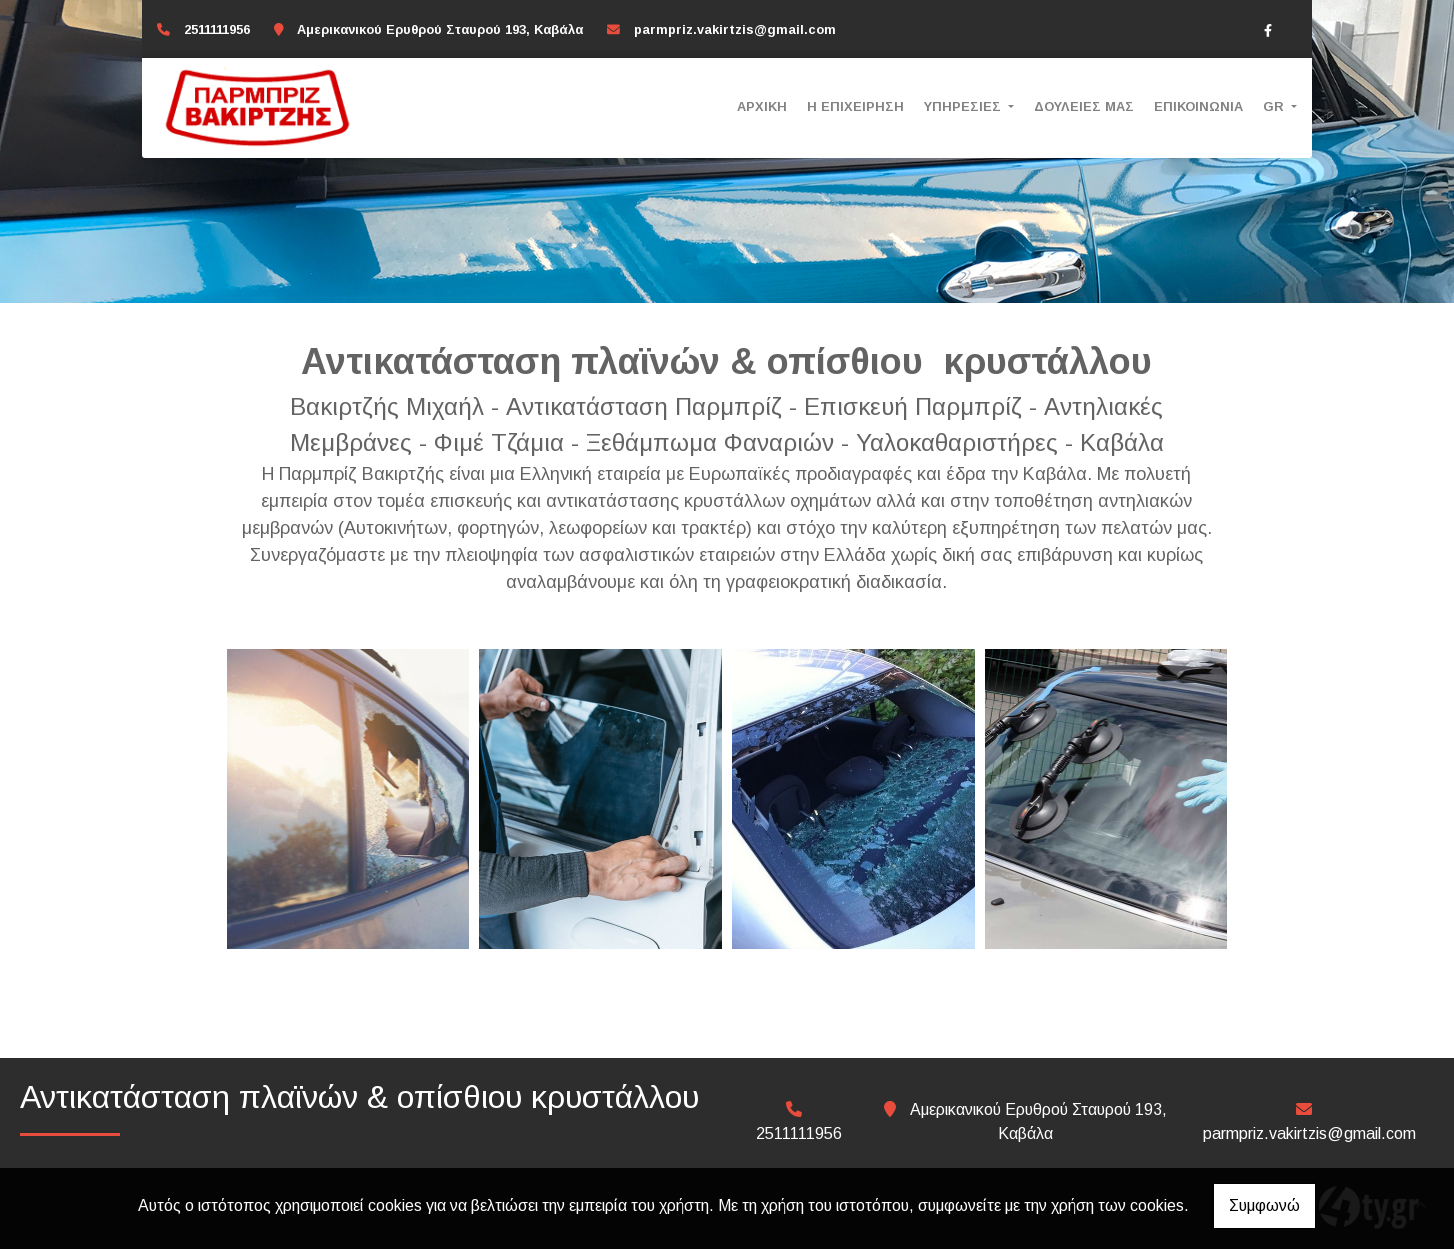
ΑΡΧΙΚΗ (762, 106)
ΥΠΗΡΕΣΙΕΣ (964, 106)
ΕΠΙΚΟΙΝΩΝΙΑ (1198, 106)
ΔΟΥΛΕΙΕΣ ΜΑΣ (1084, 106)
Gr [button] (1275, 106)
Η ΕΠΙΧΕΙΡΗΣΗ (855, 106)
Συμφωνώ (1264, 1205)
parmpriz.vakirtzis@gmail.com (735, 29)
